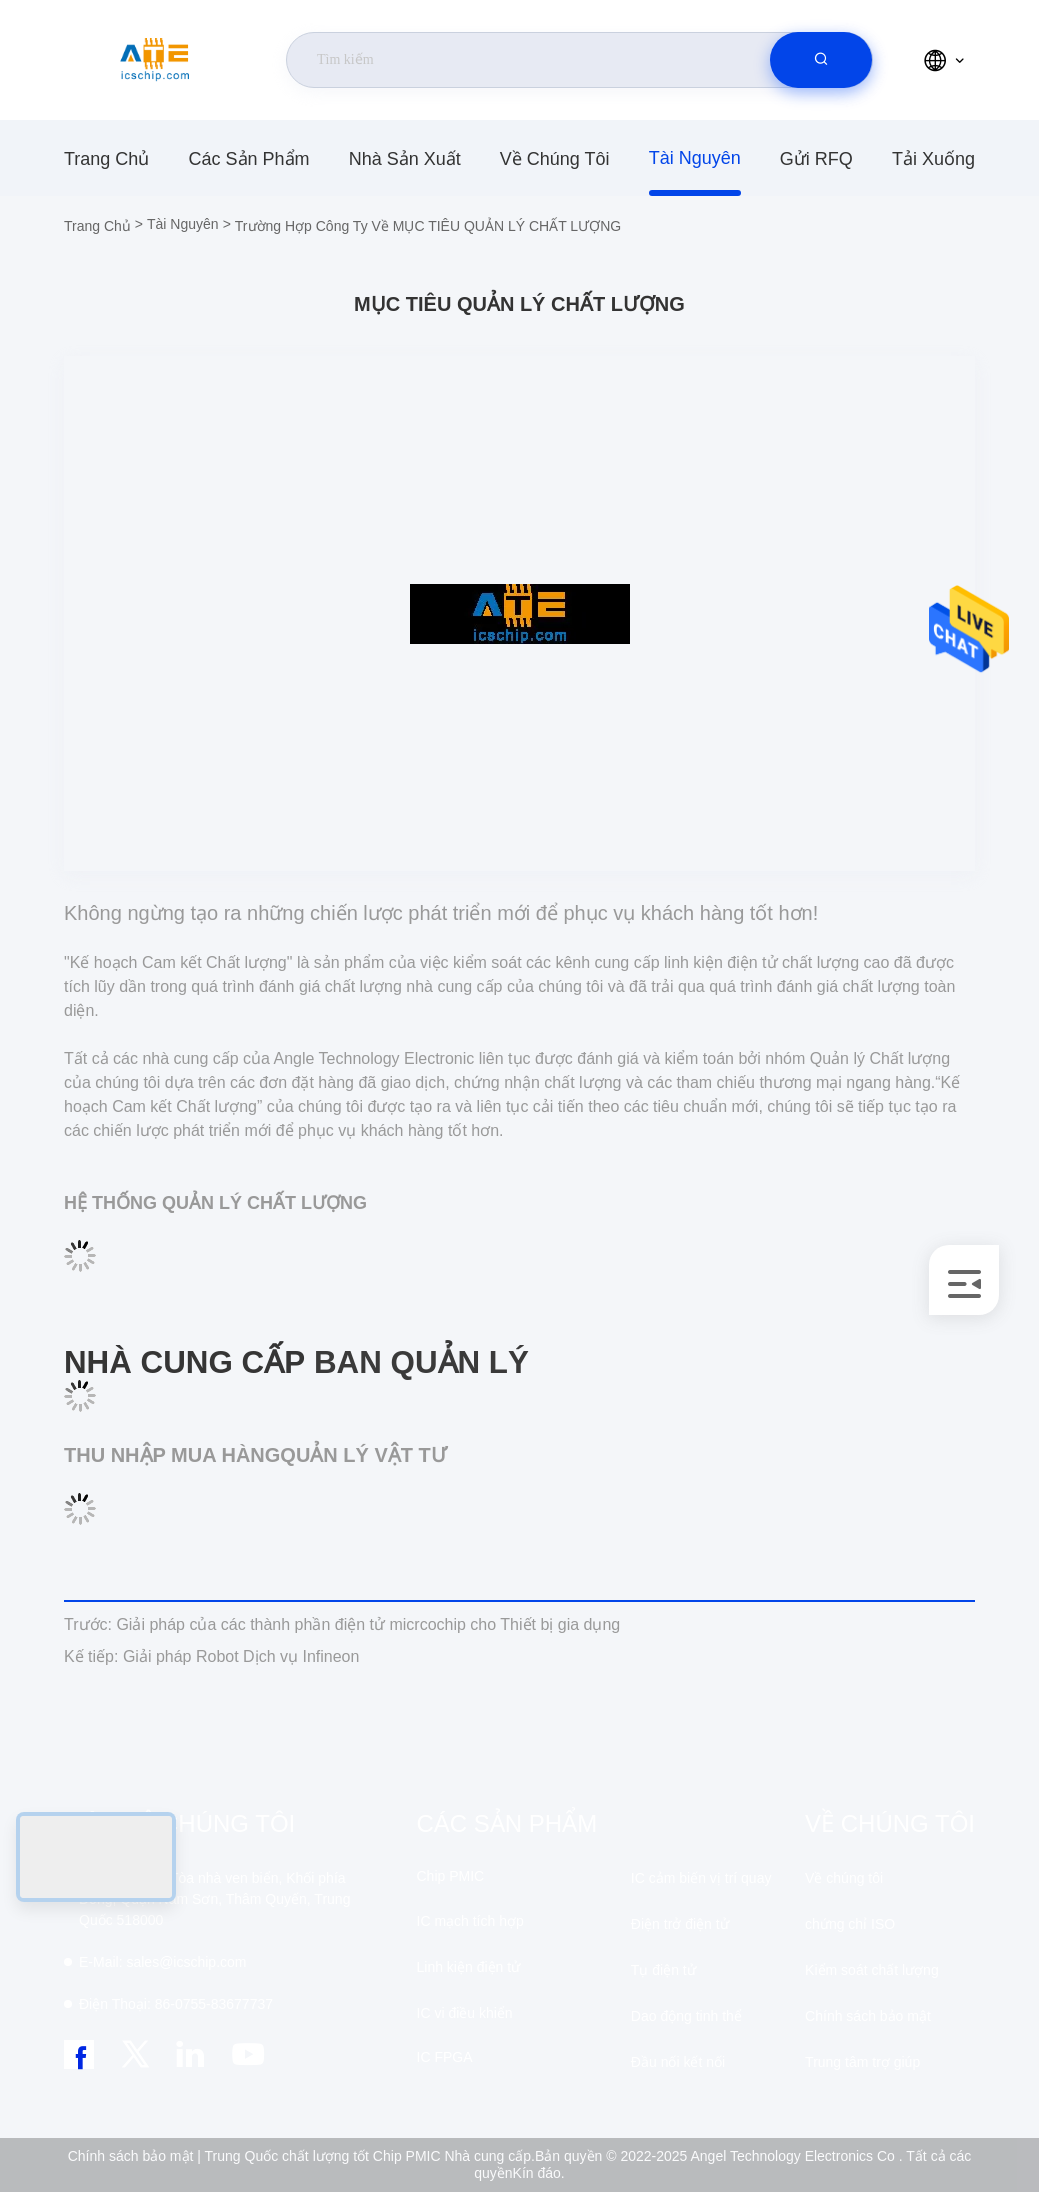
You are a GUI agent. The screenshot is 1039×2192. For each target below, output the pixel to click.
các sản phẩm (248, 159)
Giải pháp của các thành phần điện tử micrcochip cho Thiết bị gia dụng (342, 1625)
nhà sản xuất (405, 159)
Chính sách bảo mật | (134, 2156)
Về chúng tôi (555, 159)
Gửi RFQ (816, 159)
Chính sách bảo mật (868, 2016)
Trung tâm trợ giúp (862, 2062)
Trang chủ (106, 159)
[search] (821, 60)
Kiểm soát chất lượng (872, 1970)
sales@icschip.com (162, 1962)
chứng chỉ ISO (850, 1924)
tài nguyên (695, 158)
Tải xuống (933, 159)
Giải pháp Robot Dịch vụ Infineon (211, 1657)
